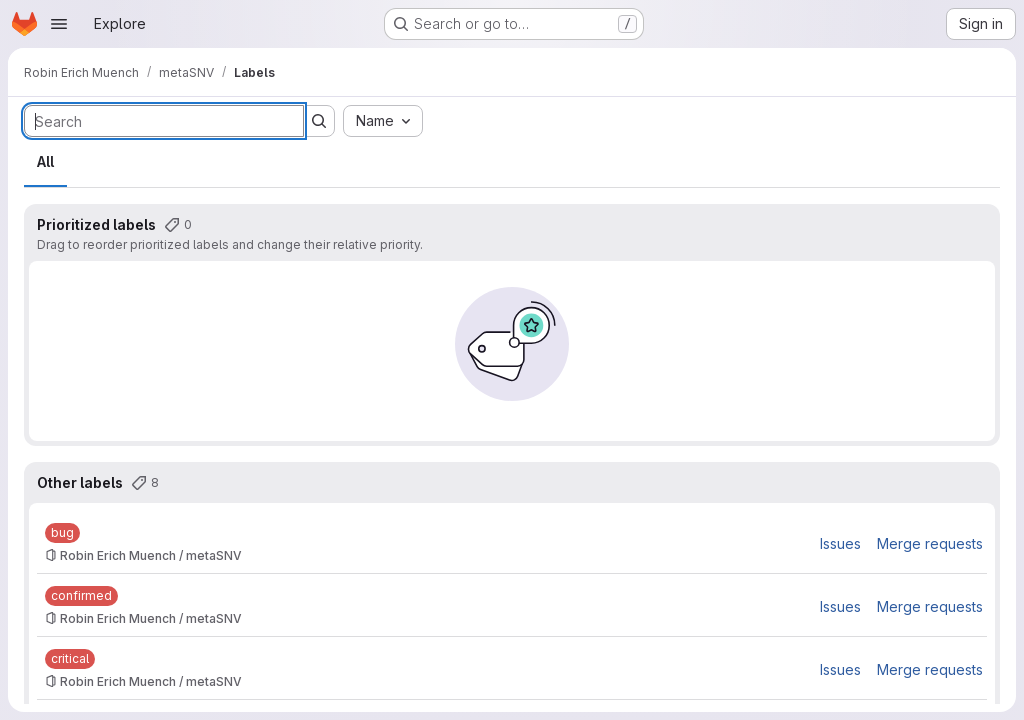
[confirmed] (81, 596)
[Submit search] (319, 121)
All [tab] (45, 161)
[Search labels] (164, 121)
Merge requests (930, 543)
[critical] (70, 659)
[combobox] (383, 121)
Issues (840, 543)
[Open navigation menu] (59, 24)
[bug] (62, 533)
